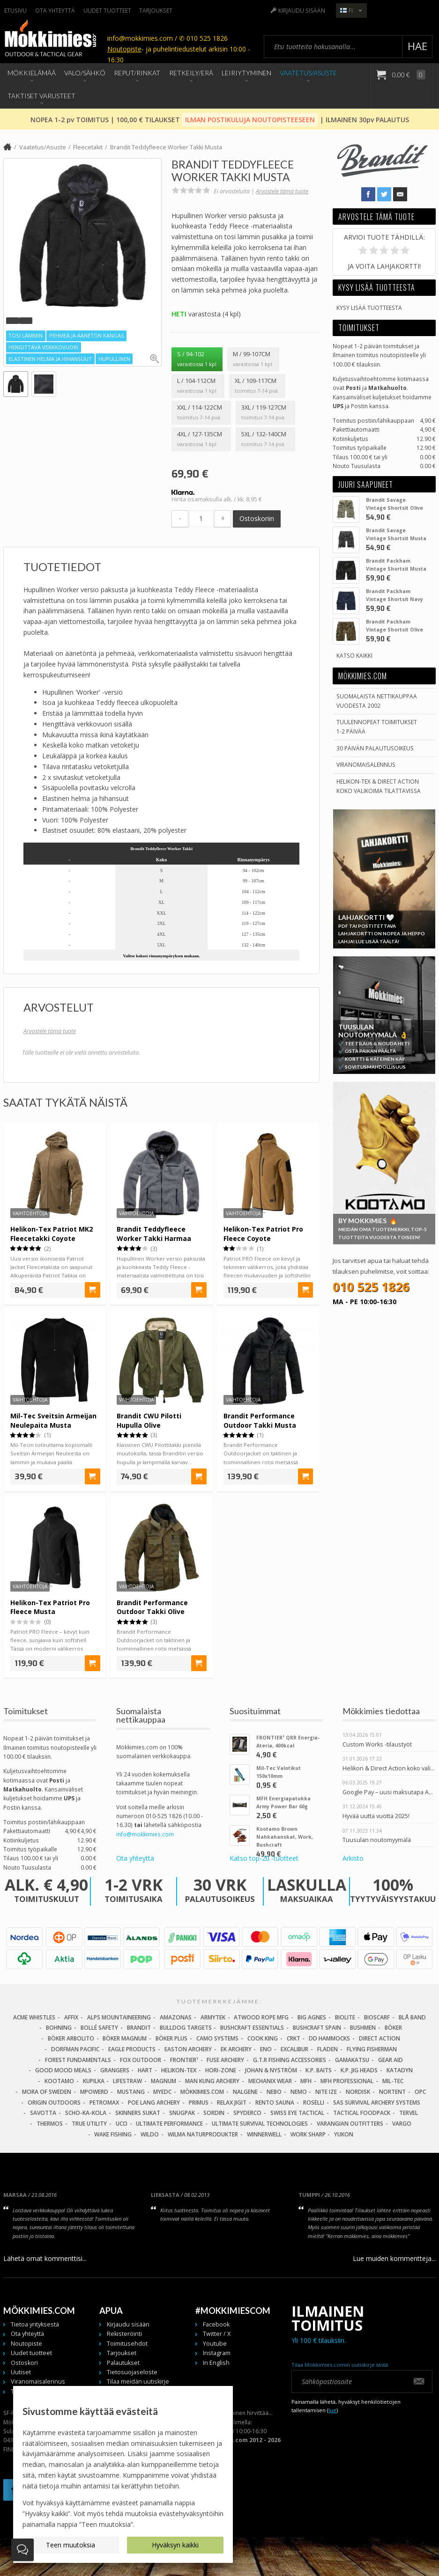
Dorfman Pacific (75, 2049)
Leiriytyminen (246, 73)
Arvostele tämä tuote (282, 191)
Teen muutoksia (70, 2544)
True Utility (89, 2124)
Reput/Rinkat (137, 73)
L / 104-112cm (197, 386)
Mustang (131, 2092)
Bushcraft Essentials (252, 2028)
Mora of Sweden (46, 2092)
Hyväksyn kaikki (175, 2544)
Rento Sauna (274, 2102)
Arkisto (353, 1858)
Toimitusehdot (127, 2344)
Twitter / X (217, 2334)
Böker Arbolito (71, 2038)
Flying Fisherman (372, 2049)
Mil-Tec (392, 2081)
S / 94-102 (196, 359)
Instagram (217, 2353)
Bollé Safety (99, 2028)
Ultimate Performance (169, 2124)
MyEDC (162, 2092)
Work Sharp (308, 2134)
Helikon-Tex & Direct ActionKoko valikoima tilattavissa (378, 786)
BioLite (345, 2017)
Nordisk (358, 2092)
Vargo (401, 2124)
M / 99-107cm (253, 359)
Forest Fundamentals (78, 2060)
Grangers (114, 2070)
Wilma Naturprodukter (203, 2134)
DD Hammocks (329, 2038)
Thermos (50, 2124)
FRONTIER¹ (184, 2060)
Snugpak (182, 2113)
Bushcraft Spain (317, 2028)
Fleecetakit (88, 147)
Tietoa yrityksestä (35, 2324)
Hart (145, 2070)
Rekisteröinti (124, 2334)
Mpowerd (94, 2092)
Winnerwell (264, 2134)
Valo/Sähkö (84, 73)
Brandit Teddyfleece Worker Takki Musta (166, 147)
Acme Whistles (34, 2017)
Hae (417, 46)
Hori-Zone (220, 2070)
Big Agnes (312, 2017)
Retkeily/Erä (191, 73)
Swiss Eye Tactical (297, 2113)
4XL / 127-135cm (201, 439)
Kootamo (59, 2081)
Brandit (139, 2028)
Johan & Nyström (271, 2070)
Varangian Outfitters (350, 2124)
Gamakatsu (352, 2060)
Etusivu (15, 10)
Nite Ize (326, 2092)
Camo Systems (217, 2038)
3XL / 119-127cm (265, 413)
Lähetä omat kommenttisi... (45, 2258)
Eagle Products (132, 2049)
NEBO (274, 2092)
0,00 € (408, 75)
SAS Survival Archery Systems (376, 2102)
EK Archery (236, 2049)
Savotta (43, 2113)
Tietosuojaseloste (132, 2372)
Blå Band (412, 2017)
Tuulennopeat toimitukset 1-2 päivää (376, 726)
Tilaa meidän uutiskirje (138, 2381)
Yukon (343, 2134)
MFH (306, 2081)
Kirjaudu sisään (301, 10)
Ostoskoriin (256, 518)
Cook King (262, 2038)
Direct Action (379, 2038)
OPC (420, 2092)
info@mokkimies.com (145, 1834)
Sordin (213, 2113)
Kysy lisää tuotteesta (369, 307)
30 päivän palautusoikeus (375, 748)
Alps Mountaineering (119, 2017)
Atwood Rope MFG (261, 2017)
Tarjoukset (155, 10)
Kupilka (93, 2081)
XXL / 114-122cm (201, 413)
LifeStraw (127, 2081)
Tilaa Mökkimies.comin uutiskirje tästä (339, 2364)
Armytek (213, 2017)
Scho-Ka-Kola (85, 2113)
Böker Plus (171, 2038)
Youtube (215, 2344)
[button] (12, 320)
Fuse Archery (225, 2060)
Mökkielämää (31, 73)
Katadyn (400, 2070)
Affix (71, 2017)
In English (216, 2363)
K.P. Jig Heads (359, 2070)
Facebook (216, 2324)
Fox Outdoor (140, 2060)
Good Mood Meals (63, 2070)
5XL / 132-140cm (265, 439)
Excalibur (294, 2049)
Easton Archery (188, 2049)
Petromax (104, 2102)
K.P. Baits (318, 2070)
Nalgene (245, 2092)
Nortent (392, 2092)
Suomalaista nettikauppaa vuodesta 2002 (376, 700)
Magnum (163, 2081)
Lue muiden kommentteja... (394, 2258)
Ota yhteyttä (55, 10)
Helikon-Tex (178, 2070)
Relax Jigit (231, 2102)
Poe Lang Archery (154, 2102)
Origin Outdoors (54, 2102)
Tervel (408, 2113)
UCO (121, 2124)
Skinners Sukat (137, 2113)
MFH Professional (346, 2081)
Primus (198, 2102)
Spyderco (247, 2113)
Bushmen (363, 2028)
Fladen (327, 2049)
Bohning (59, 2028)
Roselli (313, 2102)
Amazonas (176, 2017)
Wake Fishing (113, 2134)
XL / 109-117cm (257, 386)
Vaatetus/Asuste (308, 73)
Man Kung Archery (212, 2081)
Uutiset (21, 2372)
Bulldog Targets (186, 2028)
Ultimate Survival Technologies (260, 2124)
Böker (393, 2028)
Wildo (150, 2134)
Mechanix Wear (270, 2081)
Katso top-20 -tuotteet (264, 1858)
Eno (266, 2049)
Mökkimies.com (202, 2092)
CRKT (293, 2038)
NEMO (298, 2092)
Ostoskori (24, 2363)
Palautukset (123, 2363)
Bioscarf (377, 2017)
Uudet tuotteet (107, 10)
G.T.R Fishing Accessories (289, 2060)
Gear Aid (390, 2060)
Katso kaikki (354, 655)
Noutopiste (124, 48)
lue (332, 2410)
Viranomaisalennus (365, 764)
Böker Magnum (125, 2038)
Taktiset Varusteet (41, 96)
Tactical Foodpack (361, 2113)
